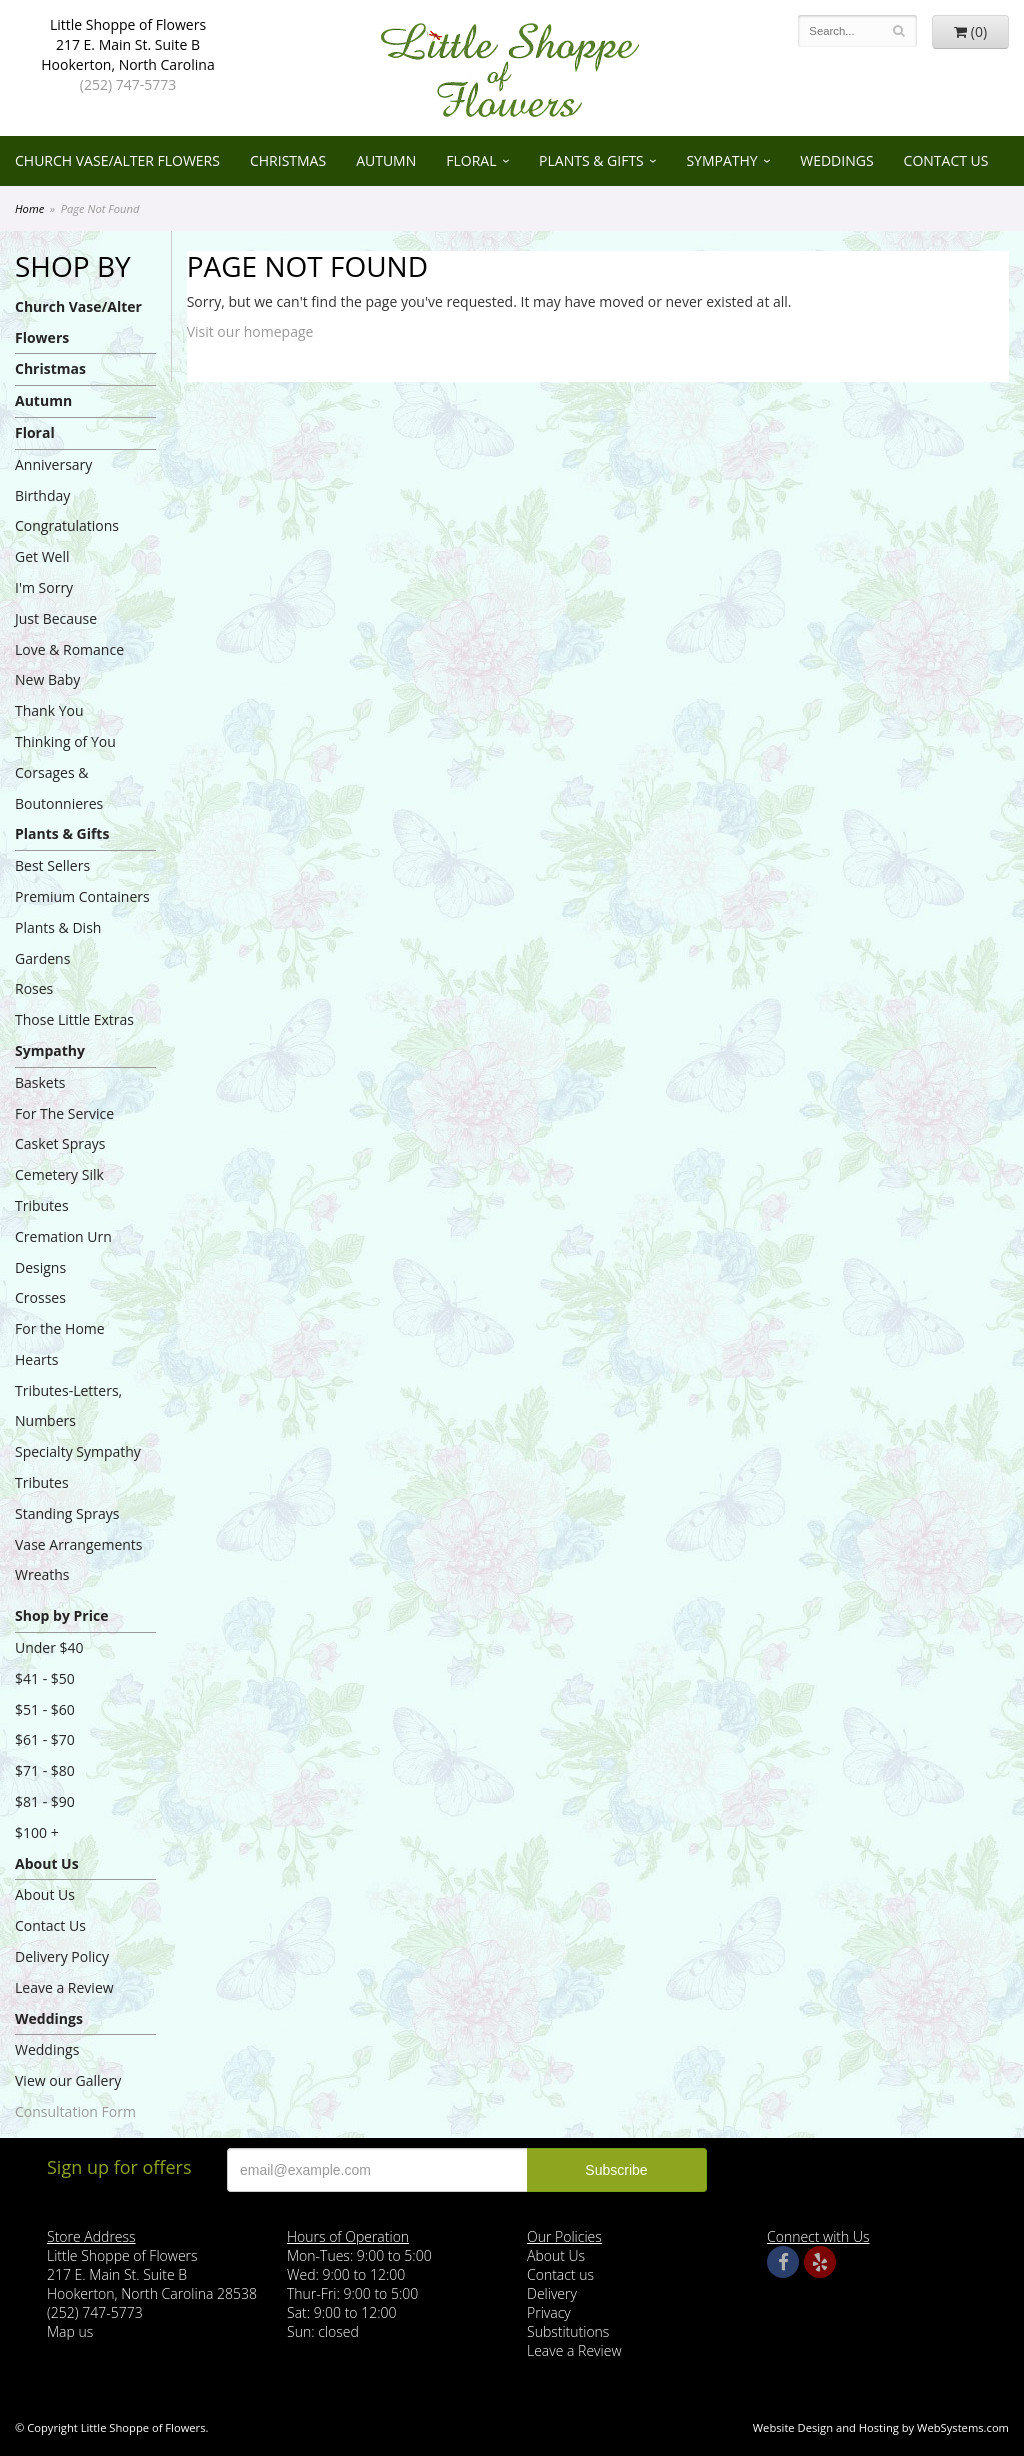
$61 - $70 (45, 1739)
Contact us (560, 2274)
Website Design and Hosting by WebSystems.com (881, 2427)
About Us (47, 1863)
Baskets (40, 1082)
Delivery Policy (62, 1956)
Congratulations (67, 525)
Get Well (42, 556)
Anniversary (53, 464)
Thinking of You (65, 741)
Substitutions (568, 2331)
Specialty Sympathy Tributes (78, 1467)
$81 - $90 (45, 1801)
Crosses (40, 1297)
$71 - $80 (45, 1770)
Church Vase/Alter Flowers (117, 160)
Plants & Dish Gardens (58, 943)
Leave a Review (64, 1987)
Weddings (836, 160)
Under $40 (49, 1647)
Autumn (386, 160)
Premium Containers (82, 896)
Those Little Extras (74, 1019)
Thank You (49, 710)
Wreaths (42, 1574)
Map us (70, 2331)
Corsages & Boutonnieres (59, 788)
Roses (34, 988)
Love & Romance (69, 649)
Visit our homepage (250, 331)
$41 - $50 (45, 1678)
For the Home (60, 1328)
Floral (471, 160)
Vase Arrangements (79, 1544)
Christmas (288, 160)
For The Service (64, 1113)
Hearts (36, 1359)
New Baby (47, 679)
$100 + (37, 1832)
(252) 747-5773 (128, 84)
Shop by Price (61, 1615)
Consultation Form (75, 2111)
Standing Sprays (67, 1513)
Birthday (42, 495)
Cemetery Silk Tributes (59, 1190)
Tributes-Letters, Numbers (68, 1406)
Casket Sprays (60, 1143)
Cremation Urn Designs (63, 1252)
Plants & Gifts (591, 160)
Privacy (549, 2312)
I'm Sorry (44, 587)
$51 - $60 (45, 1709)
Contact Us (946, 160)
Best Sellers (52, 865)
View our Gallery (68, 2080)
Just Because (56, 618)
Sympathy (721, 160)
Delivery (552, 2293)
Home (29, 208)
